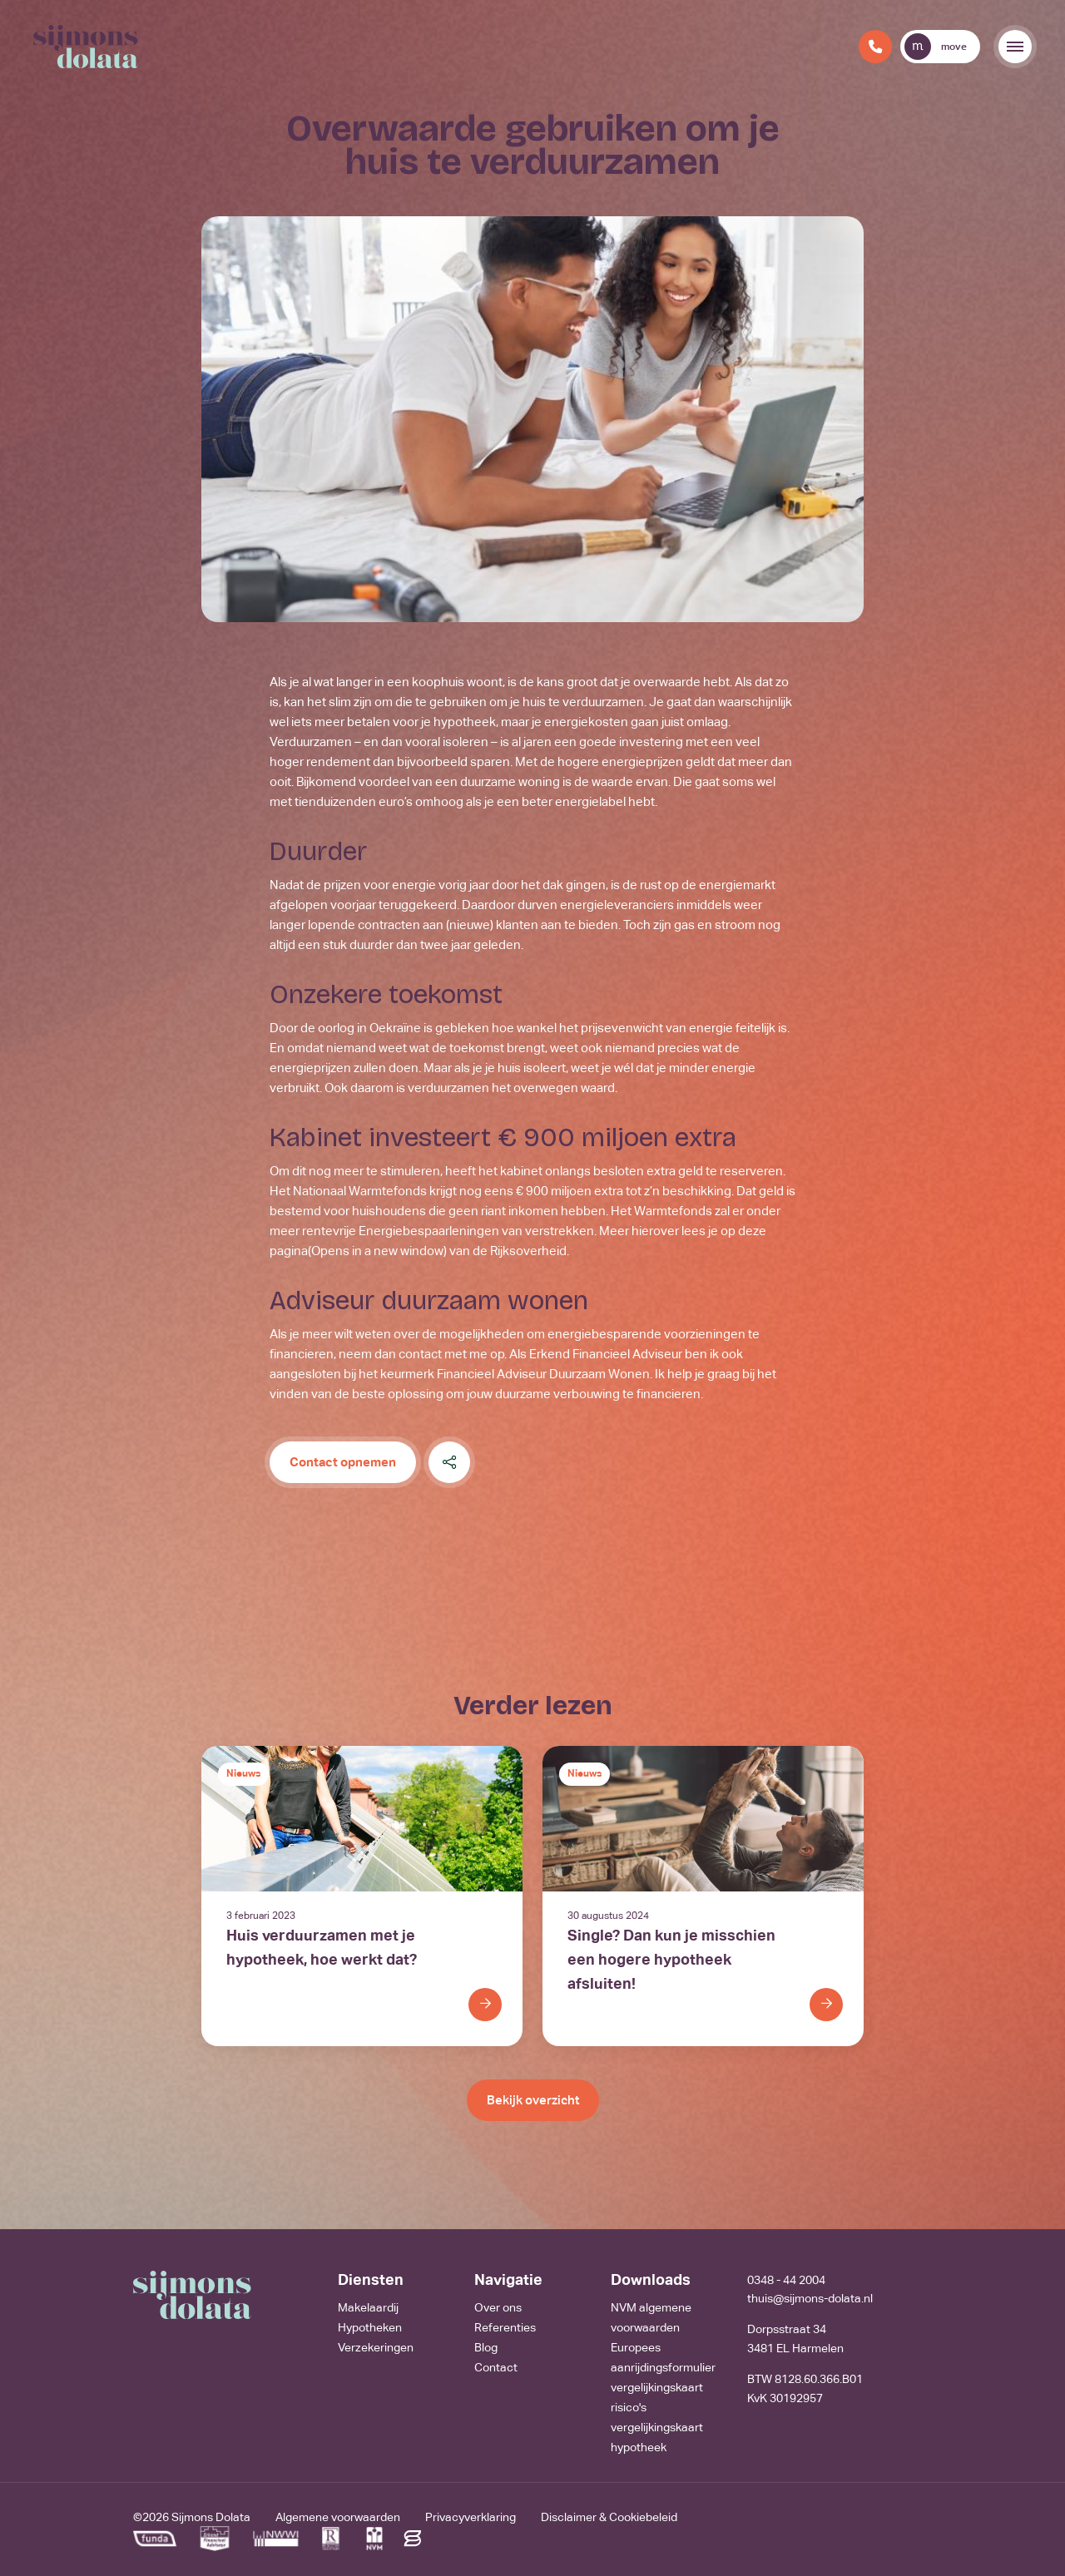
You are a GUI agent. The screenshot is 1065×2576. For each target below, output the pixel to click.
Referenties (505, 2327)
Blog (486, 2347)
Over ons (498, 2307)
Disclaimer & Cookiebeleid (609, 2517)
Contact (496, 2367)
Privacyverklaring (470, 2517)
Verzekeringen (376, 2347)
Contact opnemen (343, 1462)
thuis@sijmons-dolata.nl (810, 2298)
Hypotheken (370, 2327)
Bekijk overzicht (533, 2100)
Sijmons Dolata (210, 2517)
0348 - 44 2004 (786, 2280)
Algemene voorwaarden (337, 2517)
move (935, 46)
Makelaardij (368, 2307)
